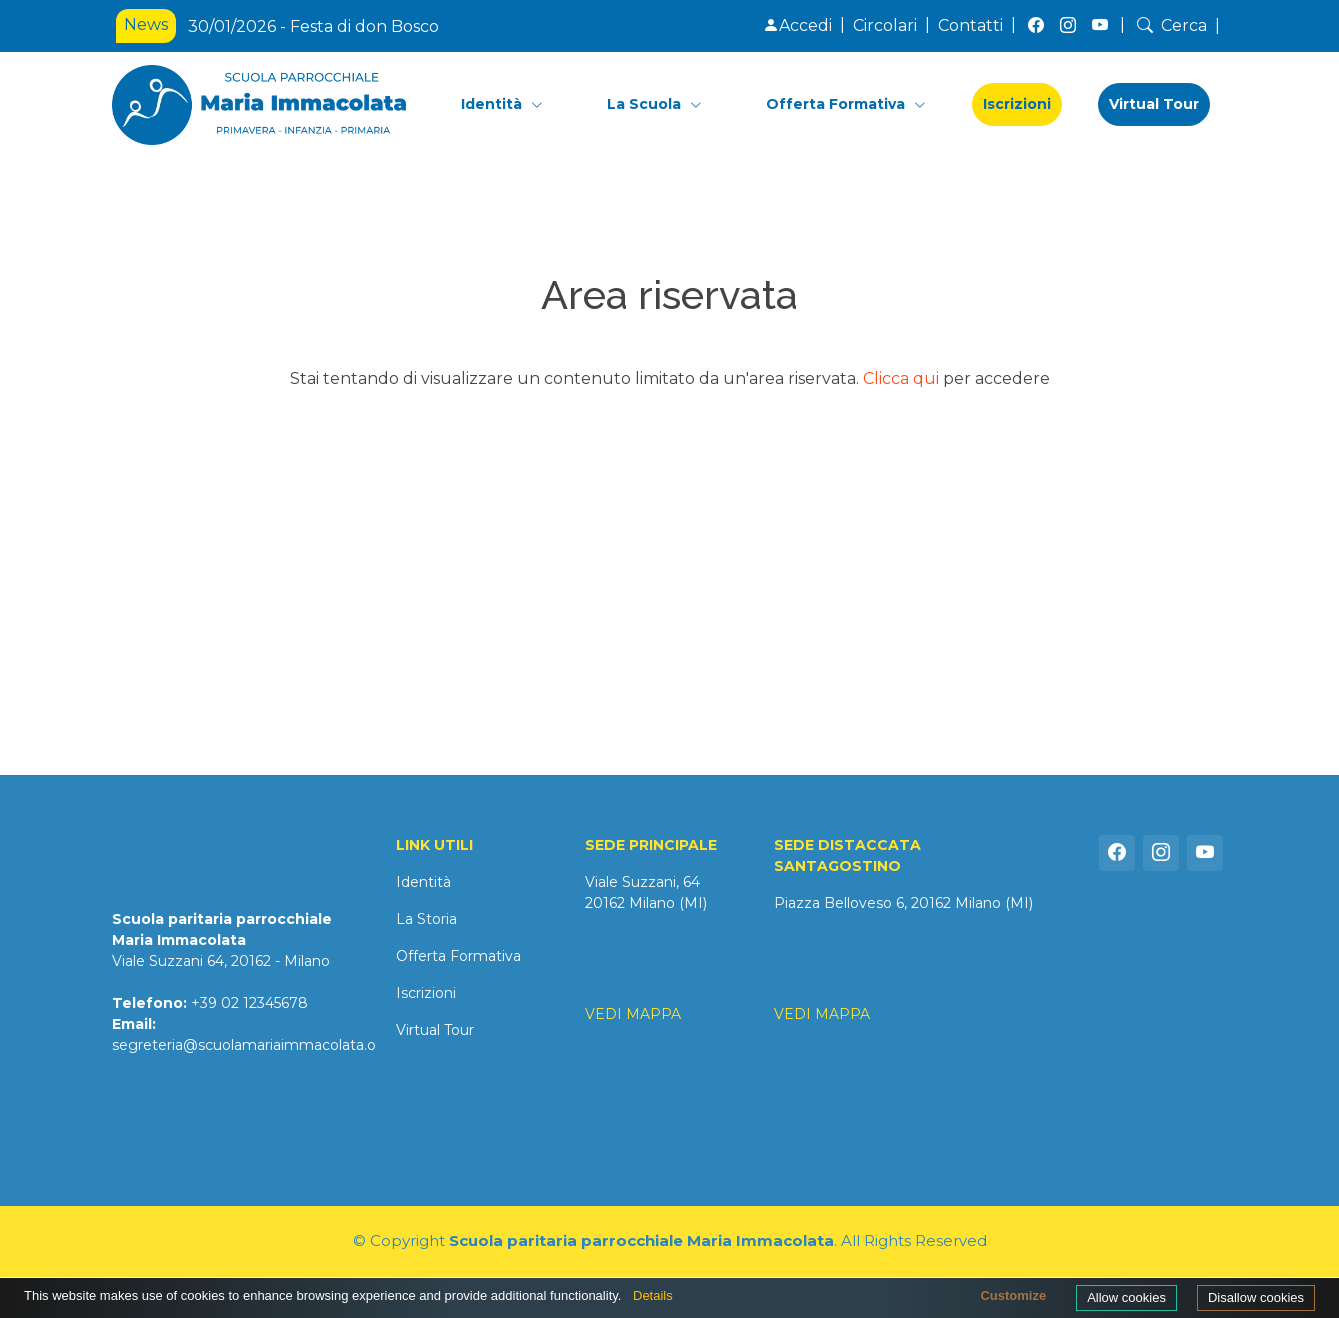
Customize (1013, 1295)
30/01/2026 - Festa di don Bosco (313, 26)
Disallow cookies (1256, 1297)
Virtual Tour (1154, 104)
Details (653, 1295)
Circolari (885, 25)
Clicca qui (901, 378)
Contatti (970, 25)
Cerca (1170, 25)
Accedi (797, 25)
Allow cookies (1126, 1297)
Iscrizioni (1017, 104)
